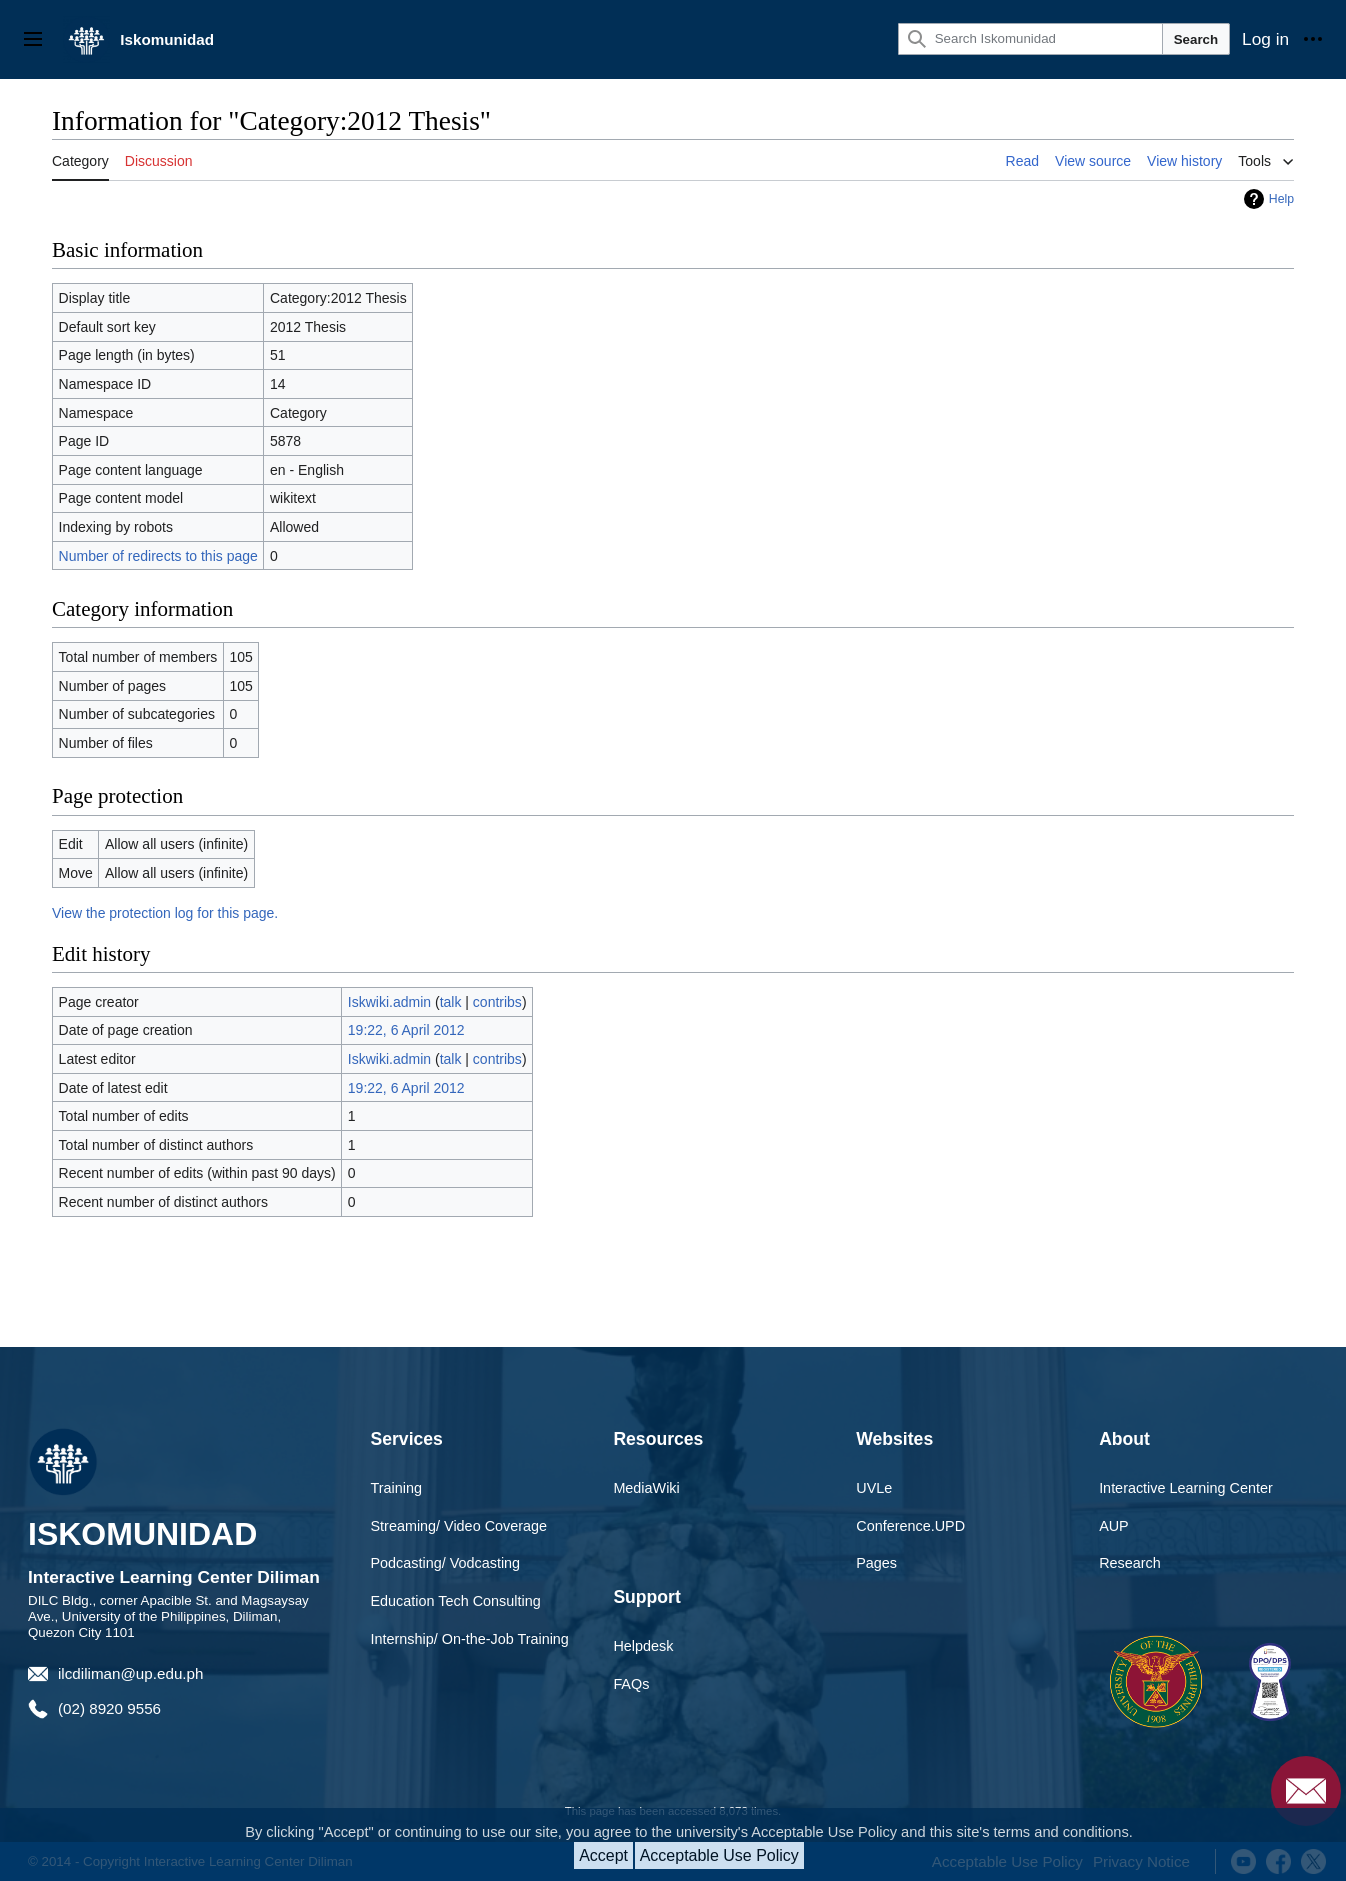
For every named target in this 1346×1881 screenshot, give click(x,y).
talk (451, 1002)
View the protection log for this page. (165, 913)
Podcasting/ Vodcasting (446, 1563)
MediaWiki (646, 1488)
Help (1281, 199)
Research (1130, 1563)
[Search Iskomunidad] (1030, 39)
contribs (497, 1002)
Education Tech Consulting (456, 1601)
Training (396, 1488)
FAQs (631, 1684)
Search (1196, 39)
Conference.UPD (910, 1526)
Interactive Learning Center (1186, 1488)
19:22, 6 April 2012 (406, 1030)
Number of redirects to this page (158, 556)
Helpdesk (643, 1646)
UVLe (874, 1488)
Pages (876, 1563)
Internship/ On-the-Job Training (470, 1639)
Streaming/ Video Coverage (459, 1526)
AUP (1114, 1526)
